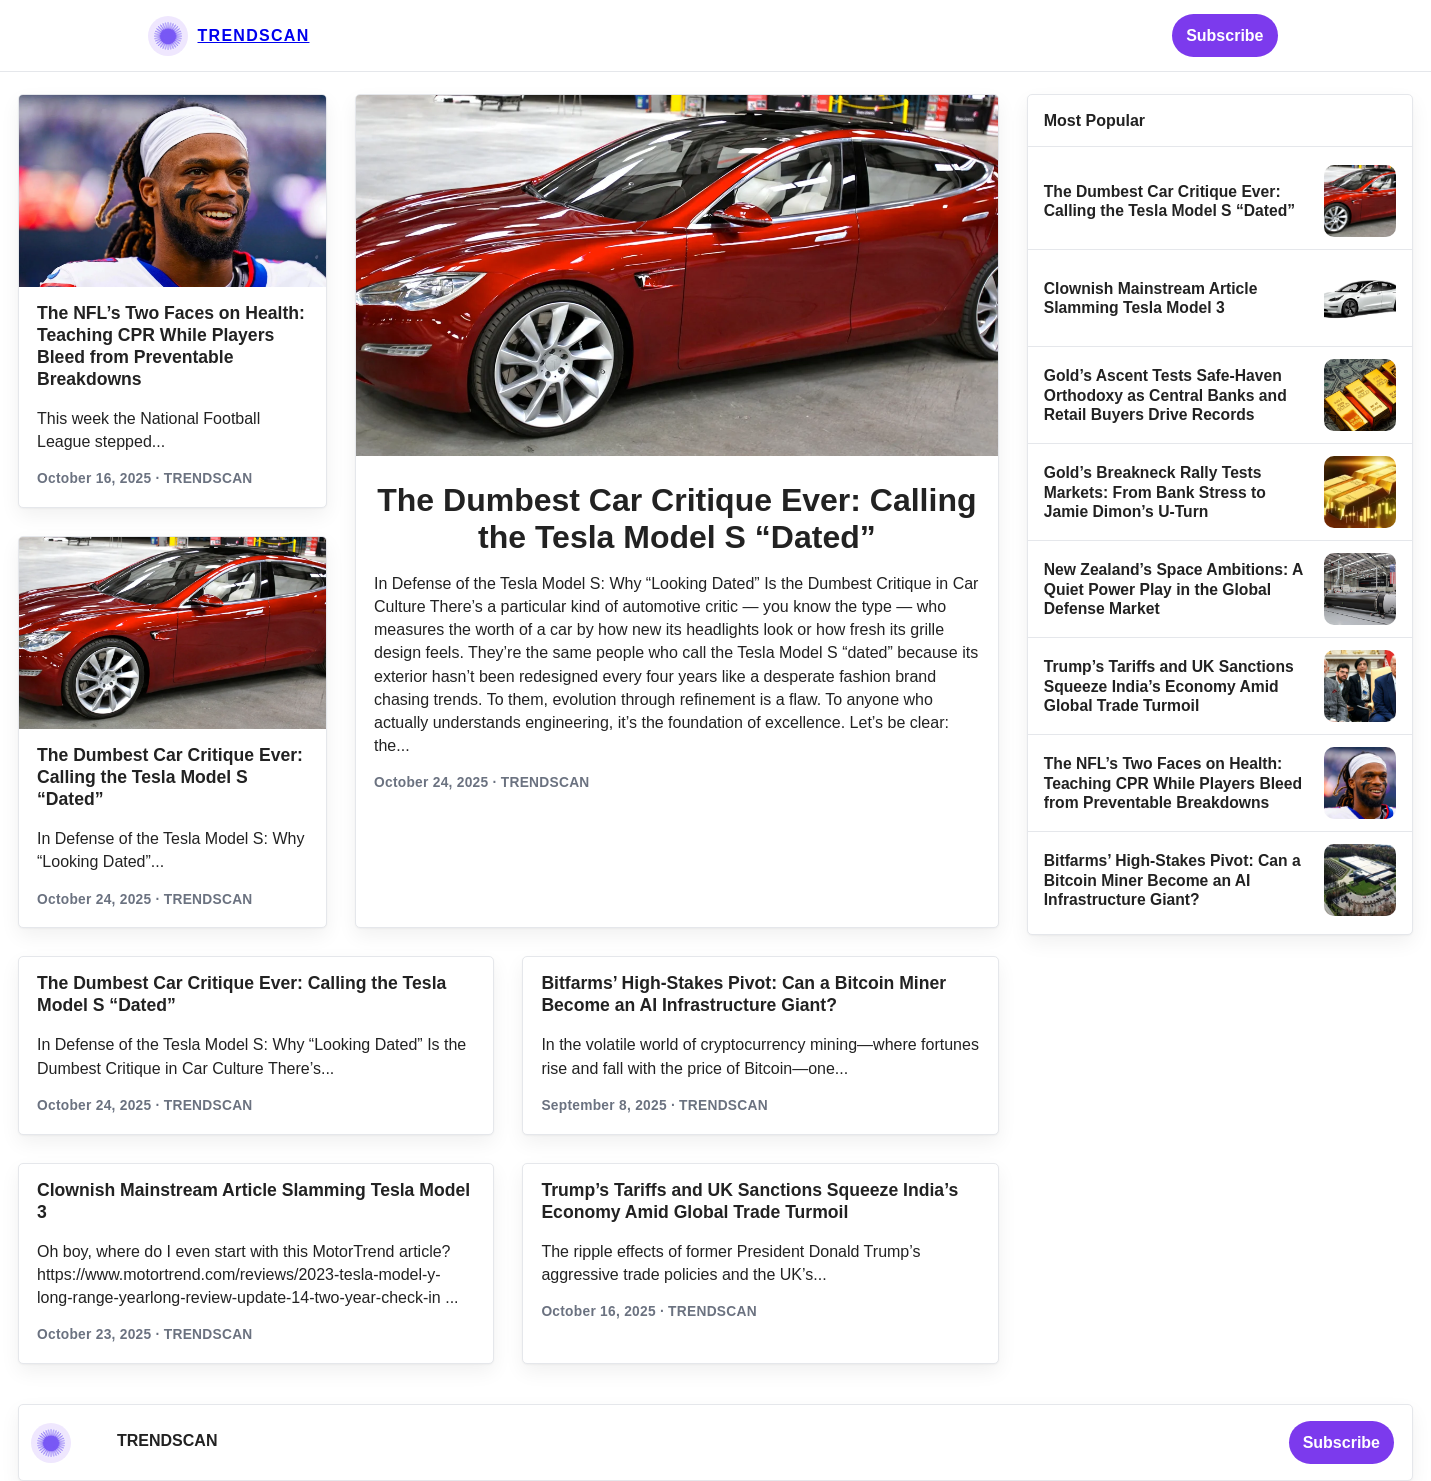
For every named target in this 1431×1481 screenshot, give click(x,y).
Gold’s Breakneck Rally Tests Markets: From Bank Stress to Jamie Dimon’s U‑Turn (1155, 492)
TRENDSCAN (254, 35)
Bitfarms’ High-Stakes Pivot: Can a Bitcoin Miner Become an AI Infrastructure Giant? (1172, 880)
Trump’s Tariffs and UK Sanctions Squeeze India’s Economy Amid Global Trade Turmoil (1169, 686)
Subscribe (1224, 35)
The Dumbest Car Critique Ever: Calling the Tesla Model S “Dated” (170, 777)
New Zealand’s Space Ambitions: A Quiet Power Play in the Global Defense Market (1173, 589)
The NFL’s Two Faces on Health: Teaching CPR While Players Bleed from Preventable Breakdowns (1173, 783)
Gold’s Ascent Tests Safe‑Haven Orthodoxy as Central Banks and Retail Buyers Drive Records (1165, 395)
